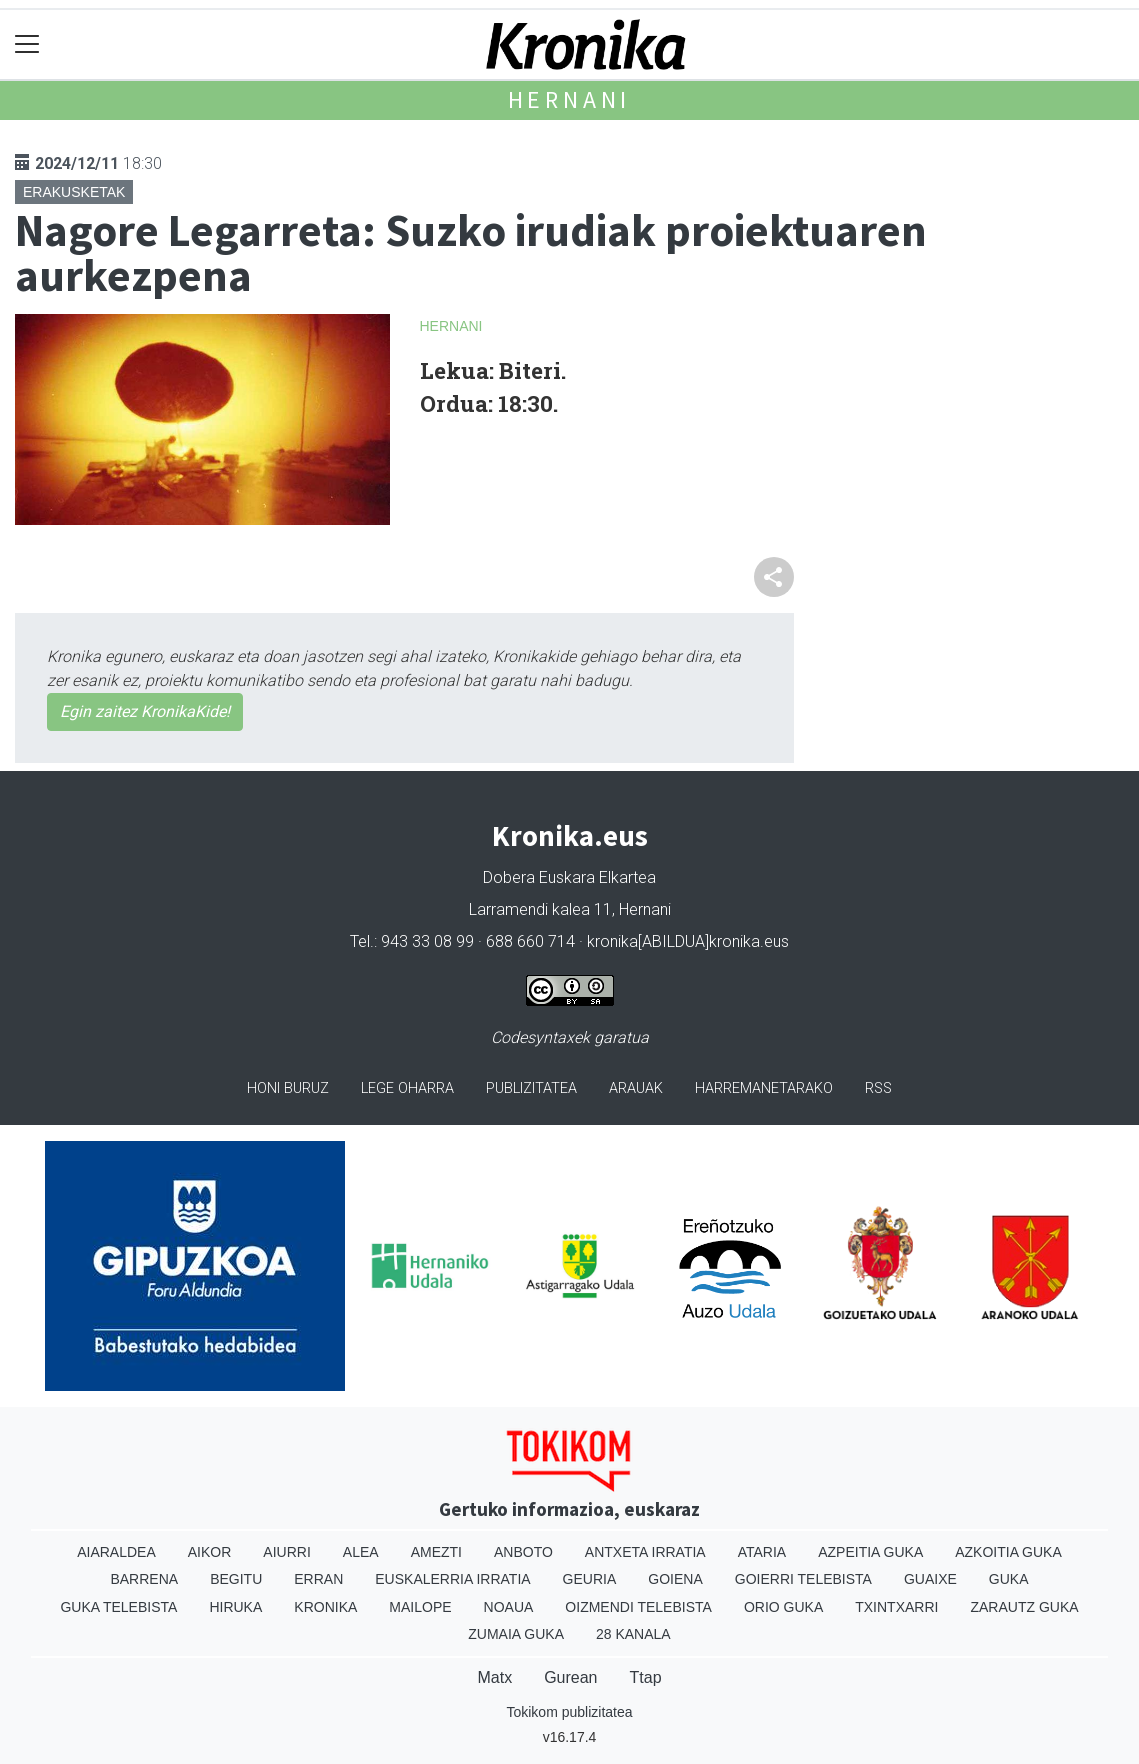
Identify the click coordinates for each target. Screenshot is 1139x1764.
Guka (1009, 1579)
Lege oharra (407, 1088)
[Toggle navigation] (27, 44)
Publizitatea (531, 1088)
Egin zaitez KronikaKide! (145, 711)
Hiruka (235, 1607)
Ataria (762, 1552)
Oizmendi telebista (638, 1607)
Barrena (144, 1579)
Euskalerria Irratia (452, 1579)
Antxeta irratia (645, 1552)
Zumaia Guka (516, 1634)
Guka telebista (118, 1607)
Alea (361, 1552)
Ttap (646, 1677)
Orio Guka (783, 1607)
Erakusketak (74, 192)
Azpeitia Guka (870, 1552)
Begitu (236, 1579)
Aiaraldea (116, 1552)
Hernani (570, 99)
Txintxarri (896, 1607)
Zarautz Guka (1024, 1607)
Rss (878, 1088)
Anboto (523, 1552)
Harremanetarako (764, 1088)
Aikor (210, 1552)
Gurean (570, 1677)
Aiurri (286, 1552)
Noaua (509, 1607)
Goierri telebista (803, 1579)
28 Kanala (633, 1634)
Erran (318, 1579)
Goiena (675, 1579)
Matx (494, 1677)
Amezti (436, 1552)
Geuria (590, 1579)
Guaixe (930, 1579)
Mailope (420, 1607)
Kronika (325, 1607)
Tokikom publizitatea (569, 1712)
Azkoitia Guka (1008, 1552)
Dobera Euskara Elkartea (569, 877)
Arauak (636, 1088)
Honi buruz (288, 1088)
